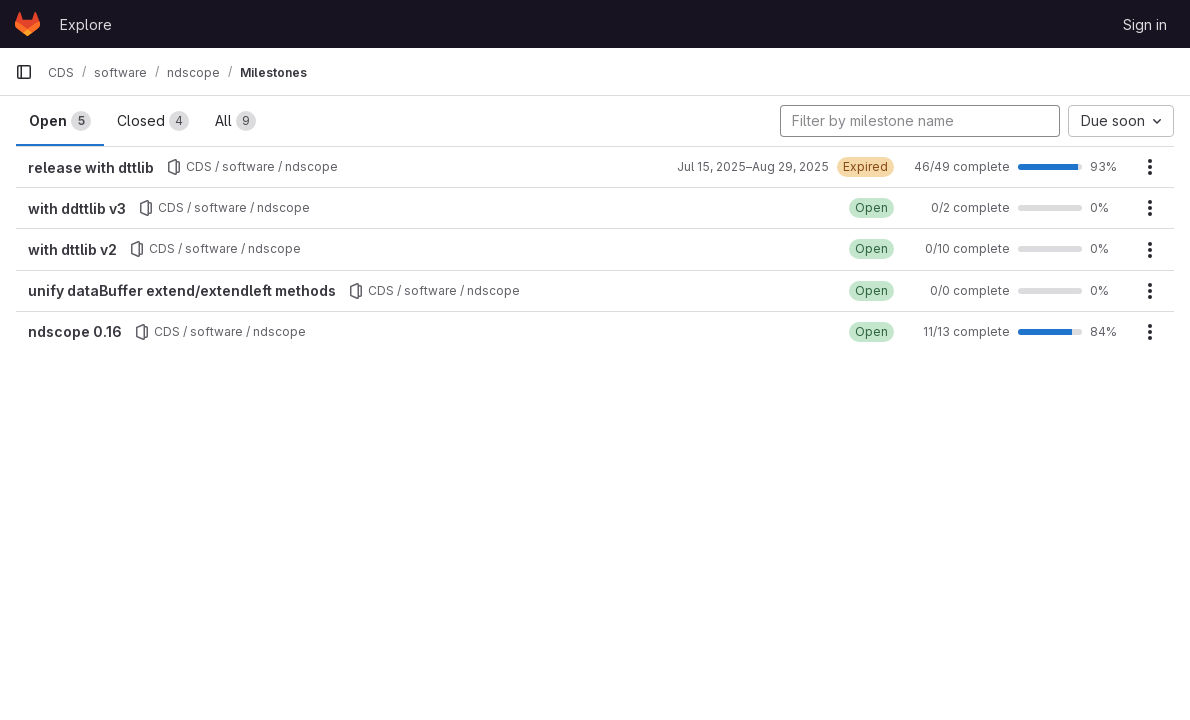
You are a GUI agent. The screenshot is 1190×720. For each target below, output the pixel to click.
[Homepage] (27, 24)
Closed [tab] (153, 121)
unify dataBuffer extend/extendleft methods (182, 290)
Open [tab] (60, 121)
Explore (86, 24)
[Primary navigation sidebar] (24, 72)
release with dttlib (91, 167)
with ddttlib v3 (77, 208)
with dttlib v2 (72, 249)
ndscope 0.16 (75, 331)
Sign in (1145, 24)
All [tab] (235, 121)
